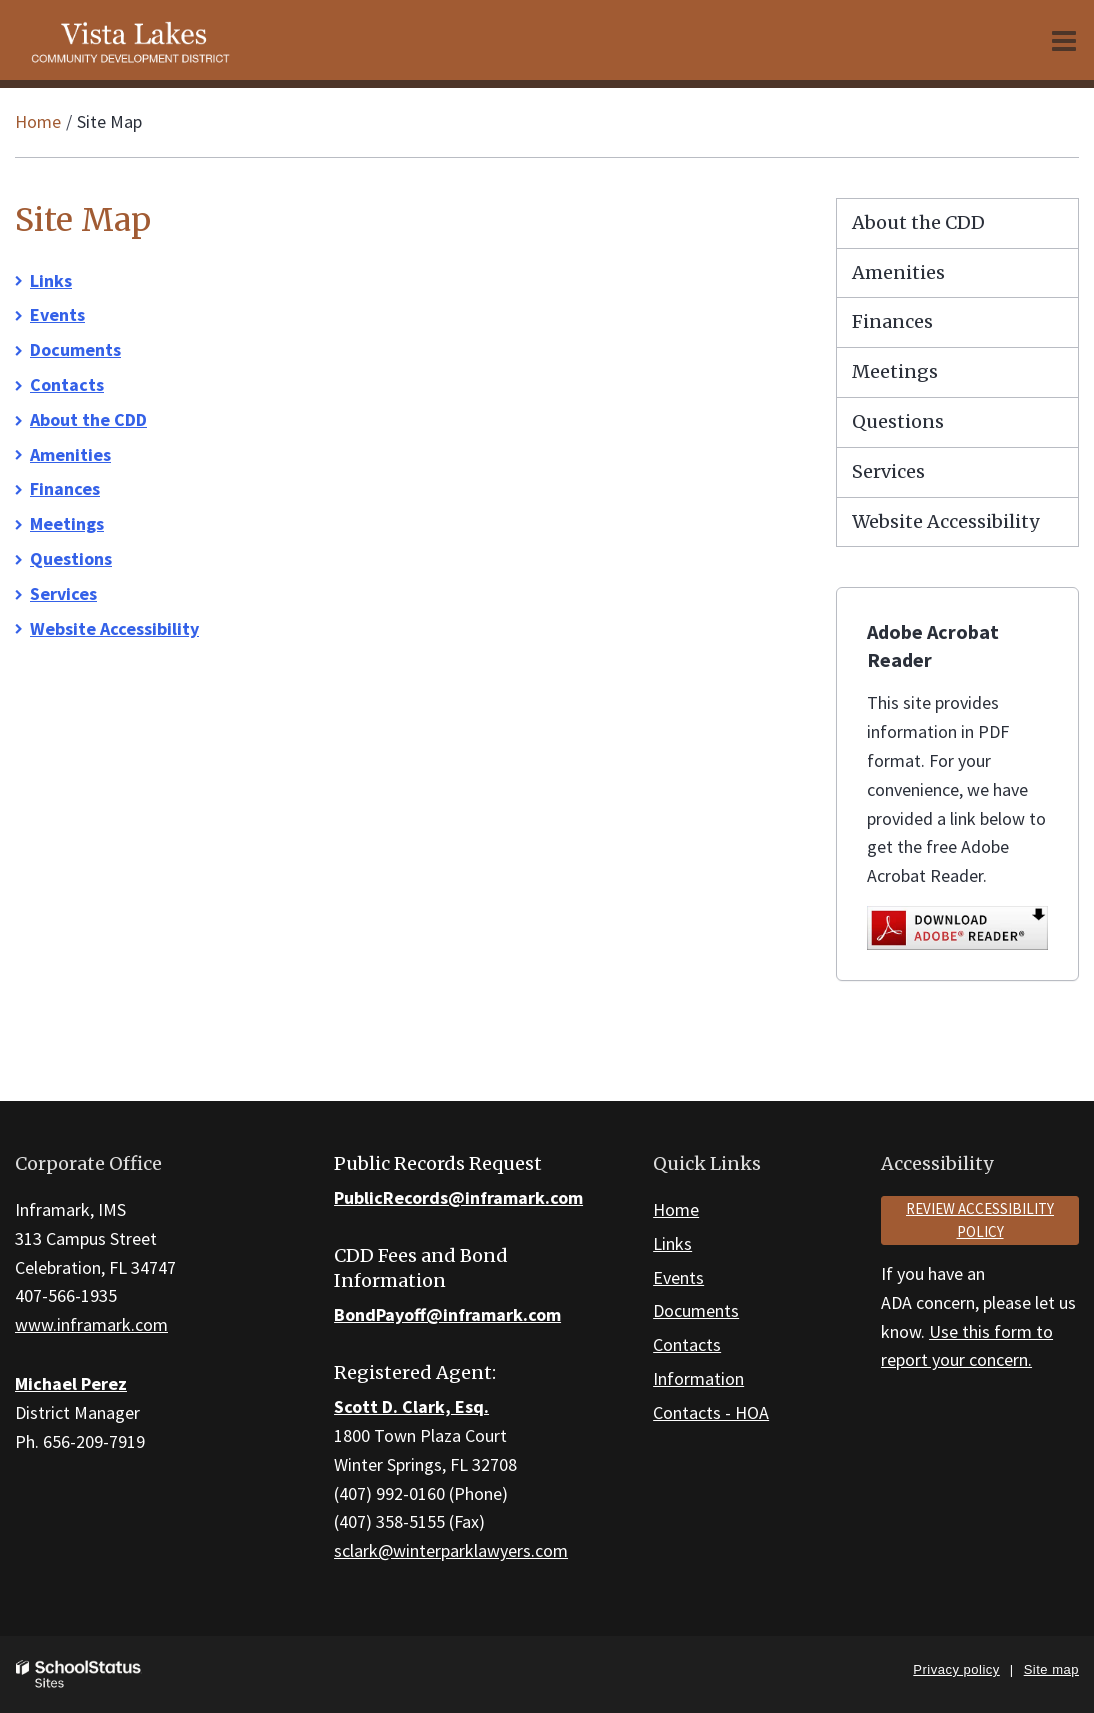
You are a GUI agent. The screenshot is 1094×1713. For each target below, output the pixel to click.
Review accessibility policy (980, 1220)
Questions (71, 558)
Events (57, 314)
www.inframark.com (91, 1324)
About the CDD (88, 419)
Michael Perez (71, 1383)
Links (51, 280)
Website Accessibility (114, 628)
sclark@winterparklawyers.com (451, 1550)
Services (63, 593)
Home (38, 121)
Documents (75, 349)
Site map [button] (1051, 1669)
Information (698, 1378)
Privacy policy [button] (956, 1669)
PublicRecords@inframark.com (458, 1197)
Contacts (67, 384)
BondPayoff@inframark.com (447, 1314)
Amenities (70, 454)
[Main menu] (1064, 40)
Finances (65, 488)
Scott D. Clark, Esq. (411, 1406)
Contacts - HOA (711, 1412)
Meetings (67, 523)
